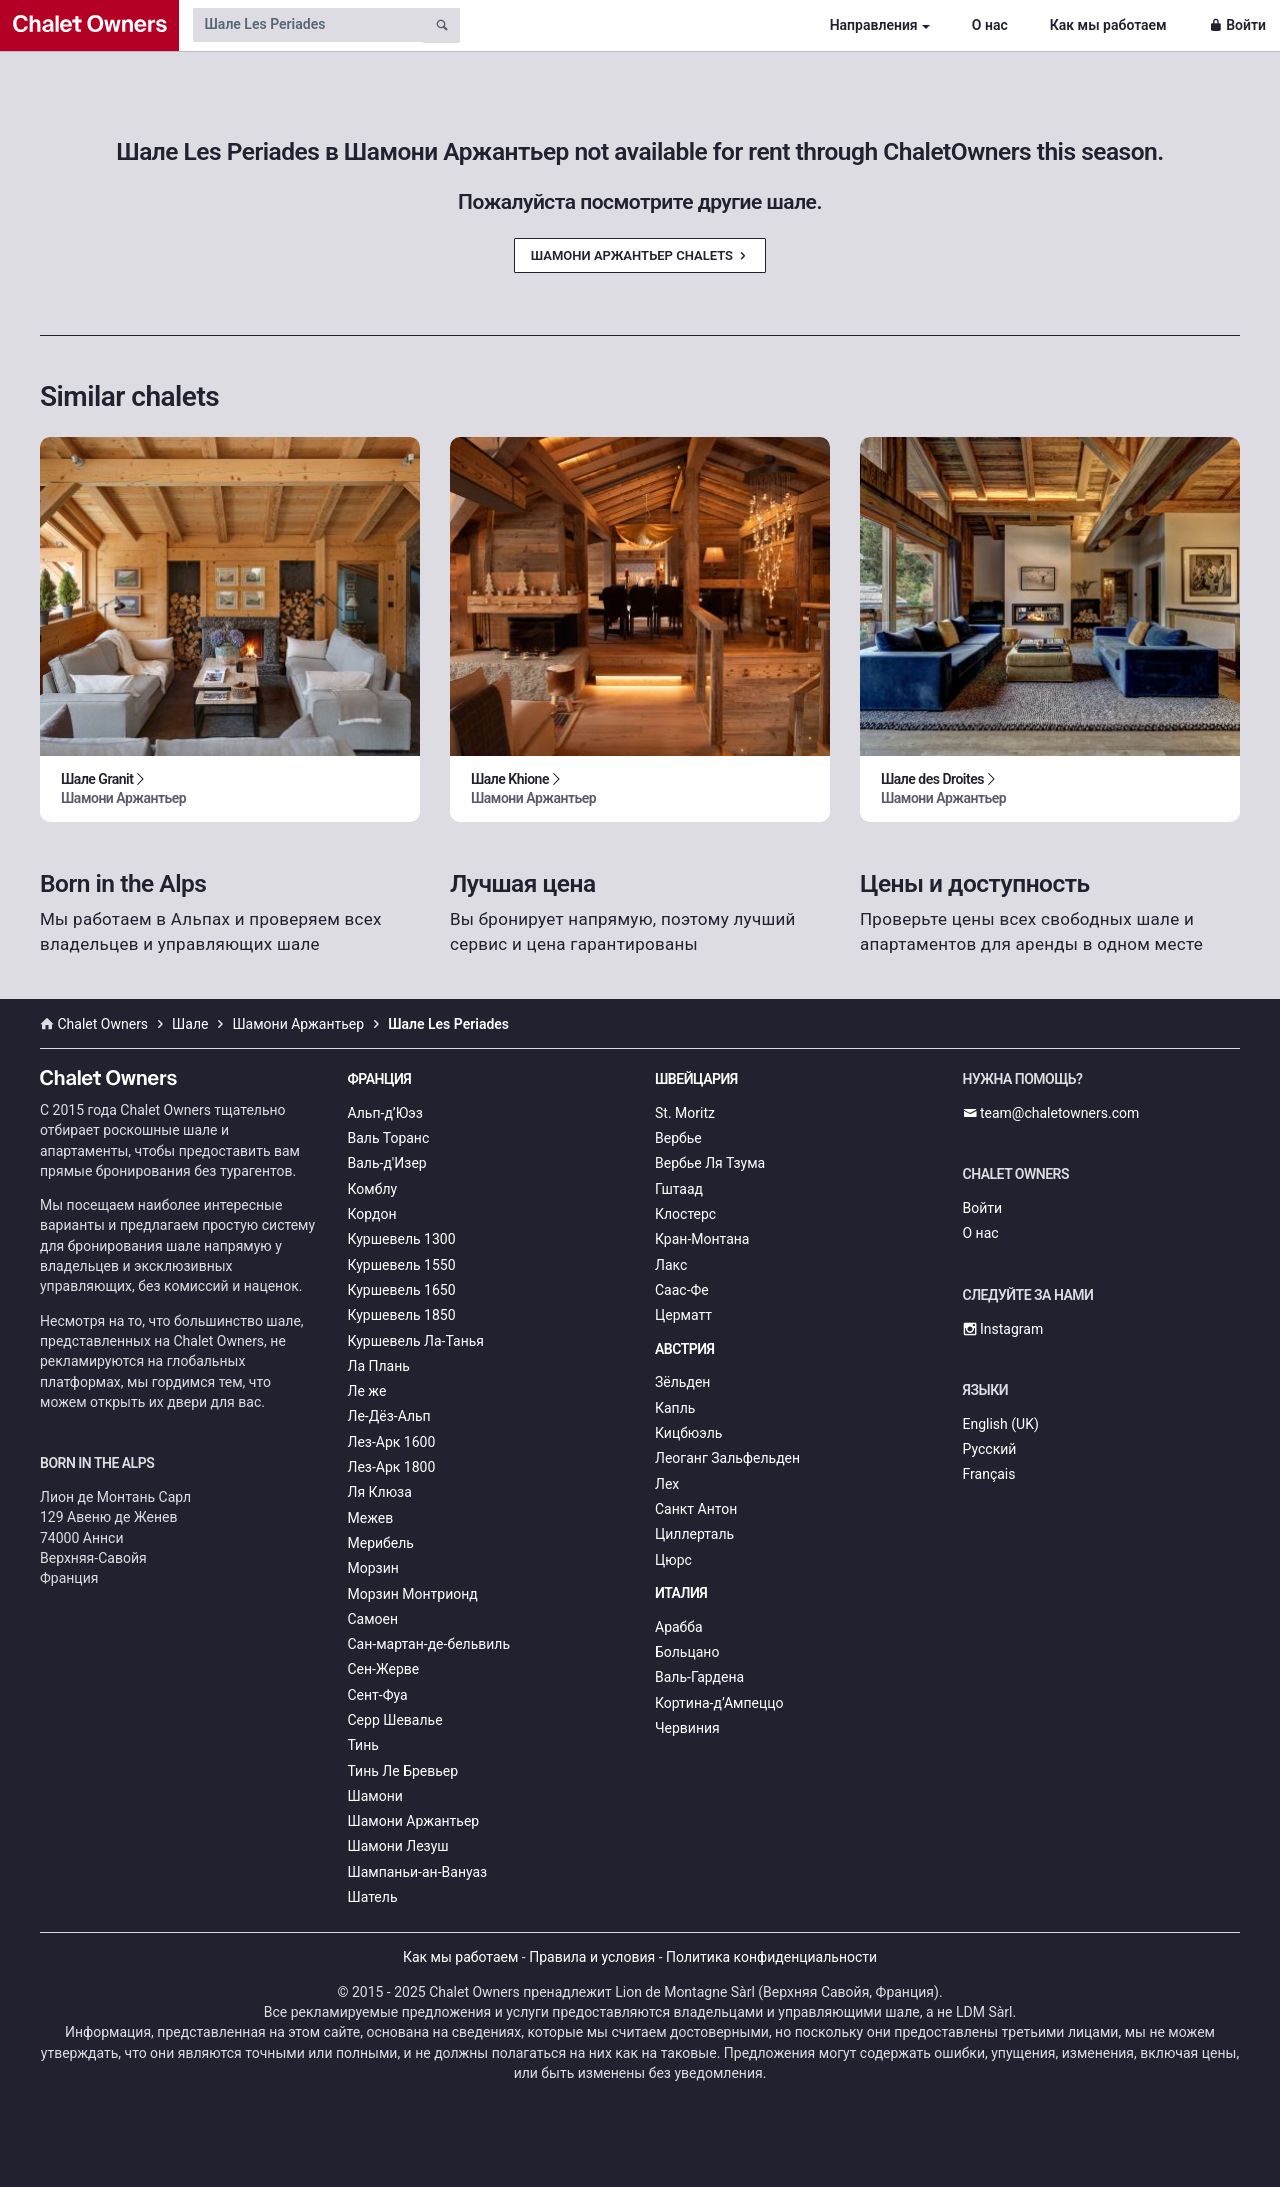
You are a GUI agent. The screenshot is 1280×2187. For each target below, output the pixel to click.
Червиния (687, 1728)
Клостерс (685, 1214)
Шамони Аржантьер (414, 1821)
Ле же (367, 1391)
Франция (380, 1079)
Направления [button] (874, 25)
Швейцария (696, 1079)
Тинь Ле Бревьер (403, 1771)
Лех (667, 1484)
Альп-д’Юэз (385, 1113)
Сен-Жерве (384, 1669)
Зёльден (682, 1382)
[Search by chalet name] (308, 25)
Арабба (679, 1627)
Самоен (373, 1619)
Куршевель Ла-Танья (416, 1341)
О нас (990, 25)
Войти (1237, 25)
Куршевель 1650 (402, 1290)
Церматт (683, 1315)
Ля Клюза (380, 1492)
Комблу (373, 1189)
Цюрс (673, 1560)
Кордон (372, 1214)
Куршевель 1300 (402, 1239)
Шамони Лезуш (398, 1846)
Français (989, 1474)
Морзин (373, 1568)
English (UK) (1001, 1424)
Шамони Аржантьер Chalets (640, 255)
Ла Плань (379, 1366)
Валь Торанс (389, 1138)
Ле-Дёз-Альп (389, 1416)
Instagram (1003, 1329)
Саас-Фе (682, 1290)
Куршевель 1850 (402, 1315)
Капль (675, 1408)
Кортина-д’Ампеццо (719, 1703)
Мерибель (381, 1543)
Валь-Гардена (699, 1677)
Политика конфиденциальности (771, 1957)
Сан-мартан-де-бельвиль (429, 1644)
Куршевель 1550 (402, 1265)
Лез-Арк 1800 (392, 1467)
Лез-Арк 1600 (392, 1442)
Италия (681, 1593)
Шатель (373, 1897)
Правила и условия (592, 1957)
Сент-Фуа (378, 1695)
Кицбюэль (688, 1433)
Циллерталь (694, 1534)
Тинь (363, 1745)
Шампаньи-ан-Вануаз (418, 1872)
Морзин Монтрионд (413, 1594)
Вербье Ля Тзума (710, 1163)
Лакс (671, 1265)
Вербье (678, 1138)
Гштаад (679, 1189)
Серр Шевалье (395, 1720)
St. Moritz (685, 1113)
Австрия (685, 1349)
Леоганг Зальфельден (727, 1458)
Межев (371, 1518)
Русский (990, 1449)
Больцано (687, 1652)
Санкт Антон (696, 1509)
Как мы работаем (1108, 25)
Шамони (375, 1796)
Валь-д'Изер (387, 1163)
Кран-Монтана (702, 1239)
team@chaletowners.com (1051, 1113)
